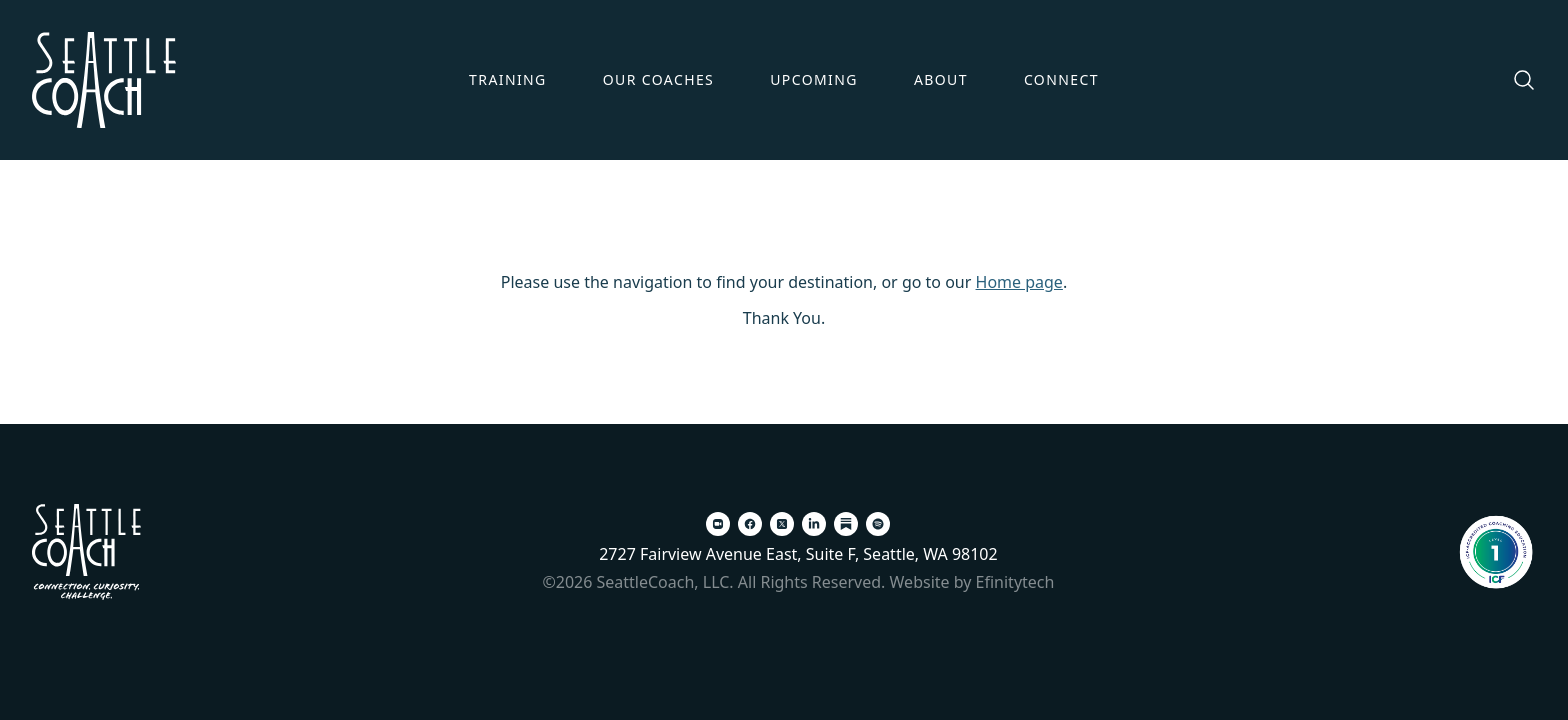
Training (508, 79)
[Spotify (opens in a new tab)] (878, 524)
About (941, 79)
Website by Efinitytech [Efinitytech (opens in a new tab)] (972, 582)
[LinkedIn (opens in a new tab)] (814, 524)
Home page (1019, 282)
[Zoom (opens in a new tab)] (718, 524)
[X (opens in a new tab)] (782, 524)
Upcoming (814, 79)
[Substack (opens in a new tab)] (846, 524)
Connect (1061, 79)
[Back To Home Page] (86, 552)
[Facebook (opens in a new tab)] (750, 524)
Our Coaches (659, 79)
